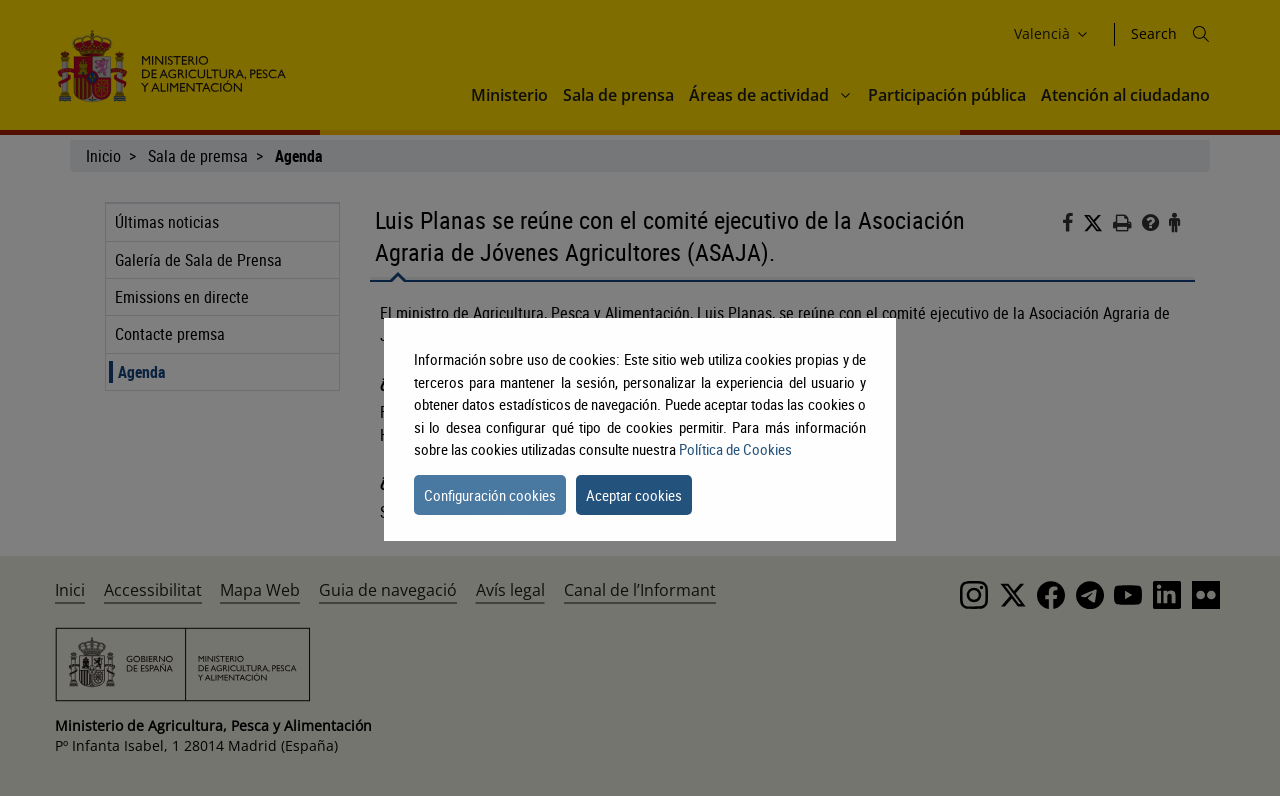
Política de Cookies (735, 449)
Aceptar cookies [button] (634, 495)
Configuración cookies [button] (490, 495)
